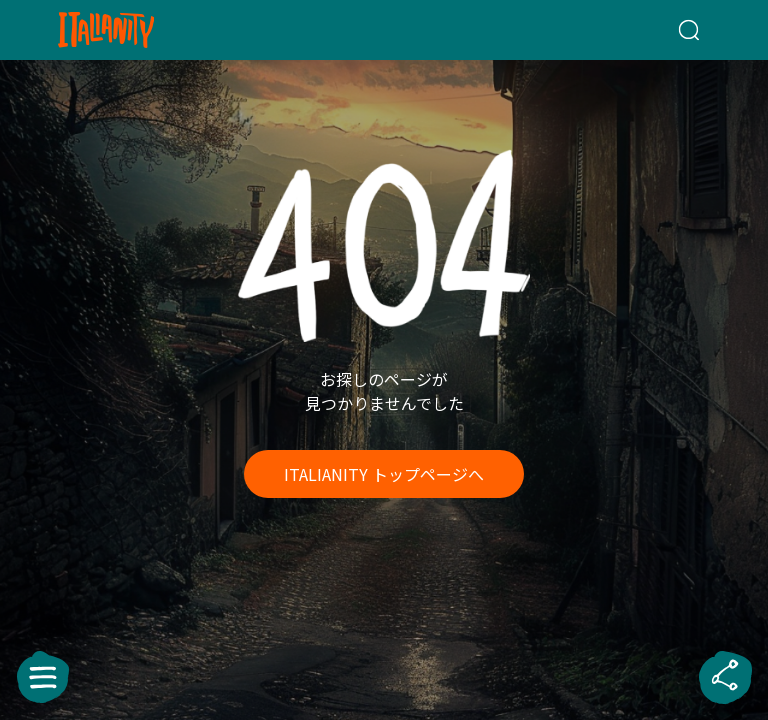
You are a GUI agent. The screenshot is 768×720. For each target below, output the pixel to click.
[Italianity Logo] (138, 30)
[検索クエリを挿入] (665, 30)
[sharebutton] (725, 677)
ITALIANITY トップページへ (384, 474)
